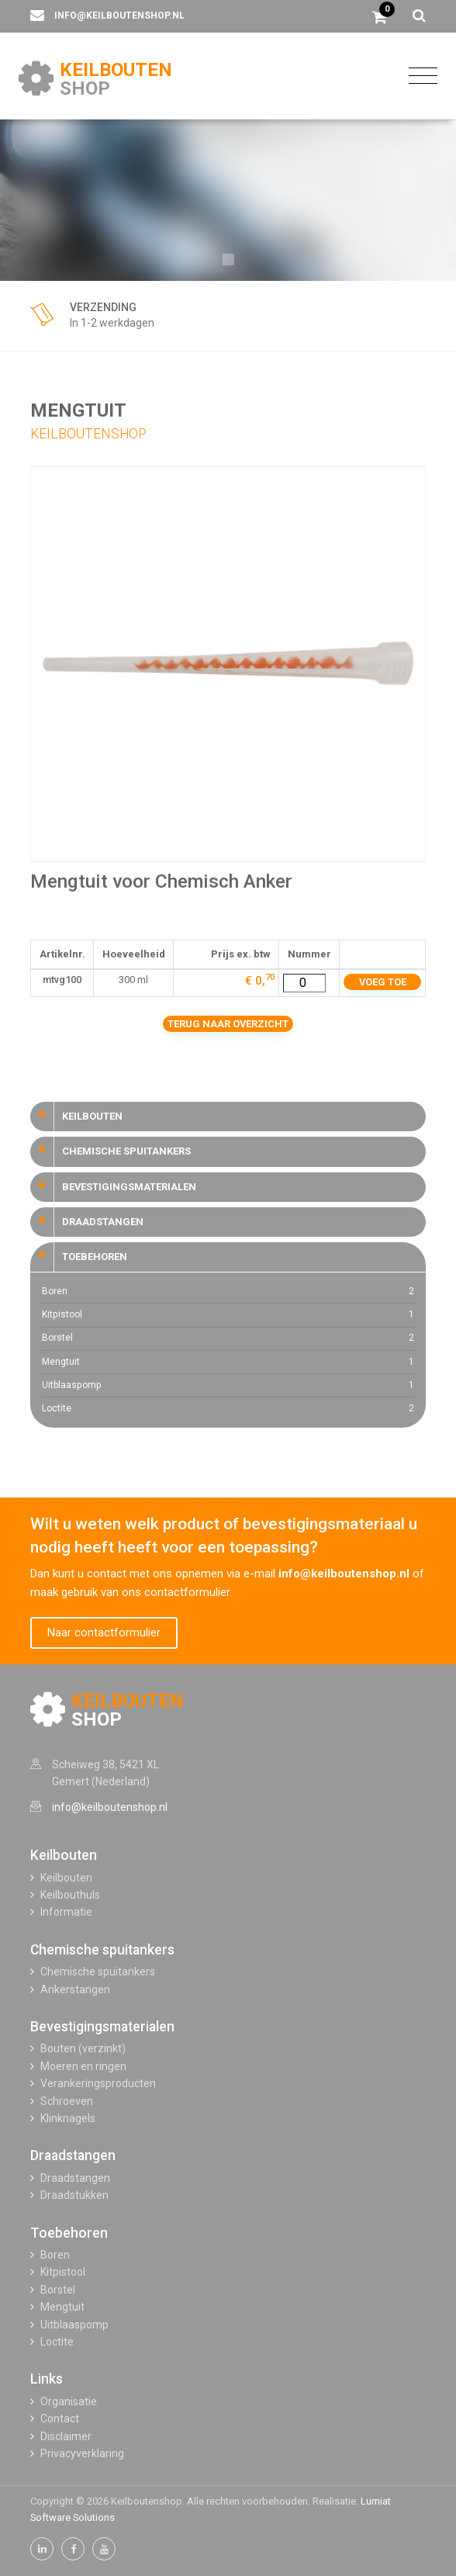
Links (46, 2379)
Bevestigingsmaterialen (102, 2026)
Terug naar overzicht (228, 1024)
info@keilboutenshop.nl (119, 15)
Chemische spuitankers (102, 1950)
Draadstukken (74, 2195)
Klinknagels (67, 2118)
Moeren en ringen (83, 2066)
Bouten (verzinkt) (83, 2048)
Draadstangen (73, 2155)
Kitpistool (228, 1314)
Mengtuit (228, 1362)
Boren (228, 1291)
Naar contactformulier (104, 1632)
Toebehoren (69, 2233)
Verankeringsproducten (98, 2083)
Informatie (66, 1912)
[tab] (228, 1116)
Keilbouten (63, 1855)
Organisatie (68, 2401)
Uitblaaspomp (228, 1385)
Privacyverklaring (82, 2453)
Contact (59, 2418)
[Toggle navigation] (419, 74)
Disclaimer (66, 2436)
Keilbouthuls (70, 1895)
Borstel (228, 1338)
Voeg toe (382, 982)
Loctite (228, 1408)
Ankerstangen (75, 1989)
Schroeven (66, 2101)
